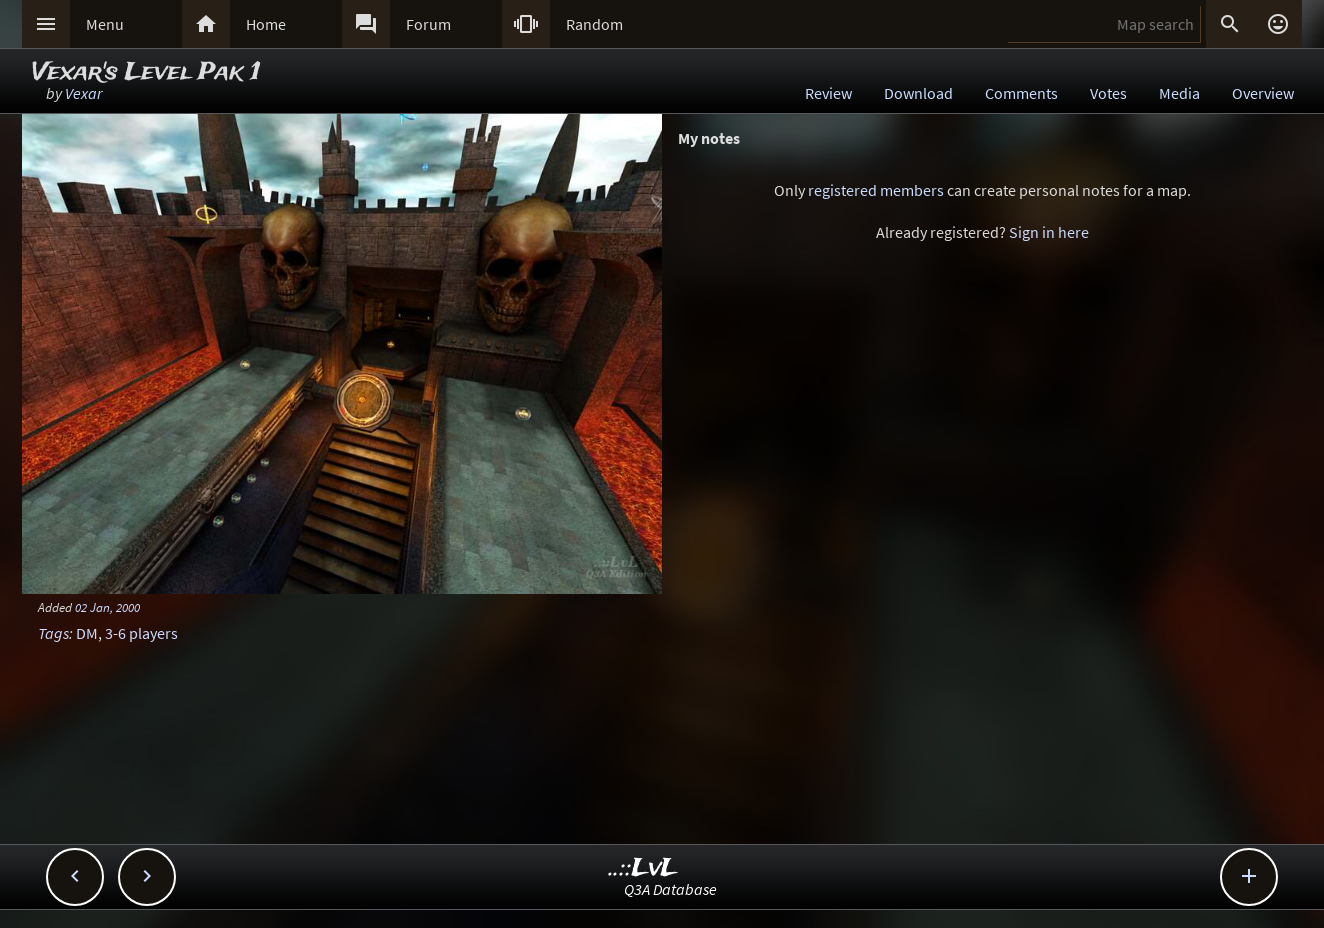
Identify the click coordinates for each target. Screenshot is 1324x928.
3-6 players (141, 633)
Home (266, 24)
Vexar (83, 93)
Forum (428, 24)
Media (1179, 93)
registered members (876, 190)
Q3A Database (670, 889)
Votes (1108, 93)
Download (918, 93)
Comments (1021, 93)
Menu (105, 24)
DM (87, 633)
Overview (1263, 93)
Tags (53, 633)
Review (828, 93)
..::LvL (643, 868)
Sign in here (1049, 232)
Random (594, 24)
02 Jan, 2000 (107, 607)
